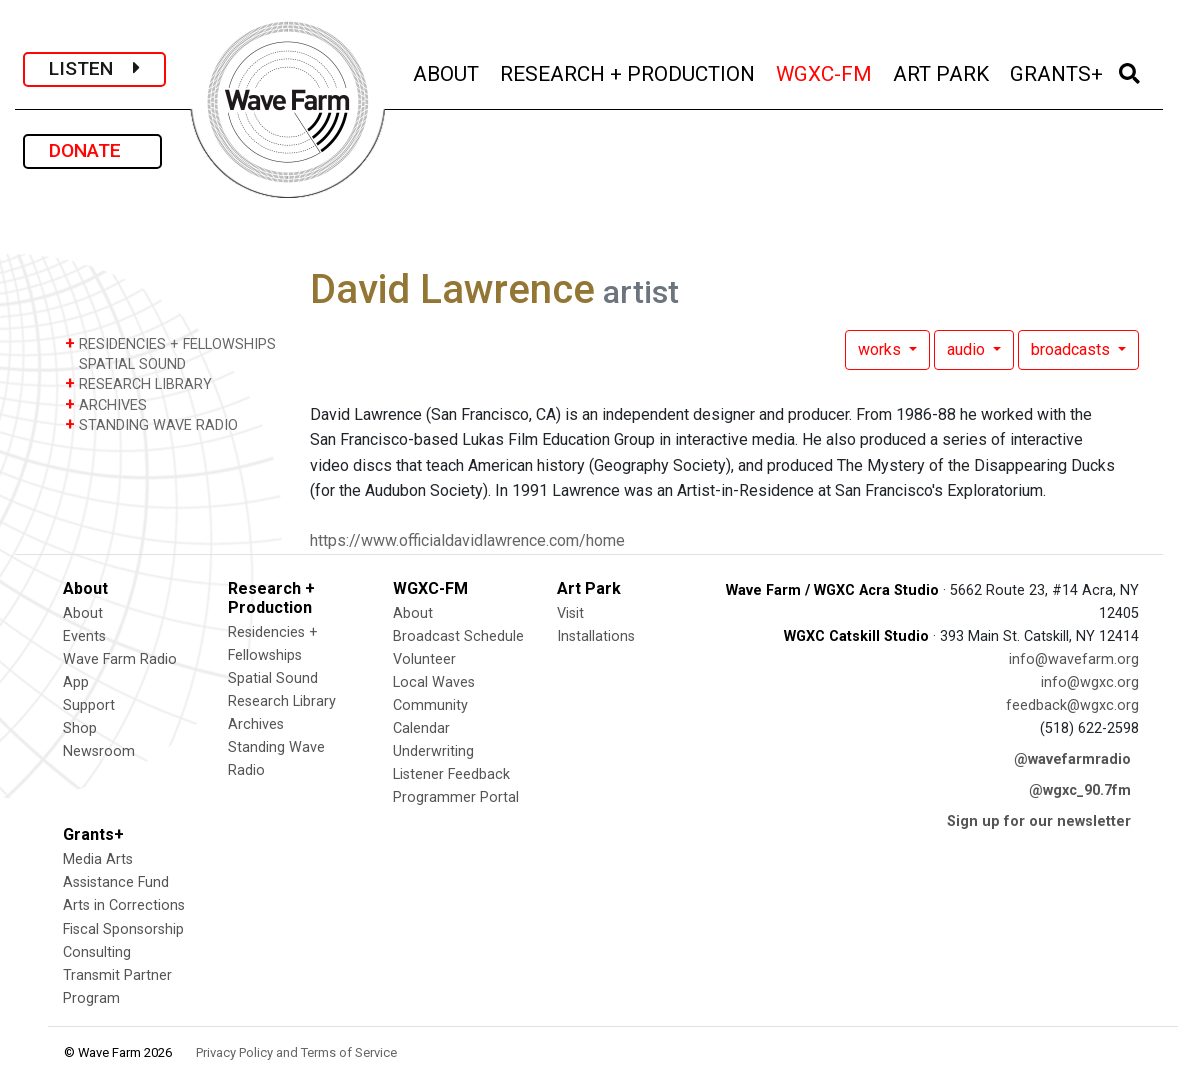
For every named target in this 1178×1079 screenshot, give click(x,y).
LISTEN (94, 68)
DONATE (92, 150)
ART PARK (942, 71)
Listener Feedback (451, 774)
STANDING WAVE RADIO (151, 424)
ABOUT (447, 71)
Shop (80, 728)
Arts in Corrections (124, 905)
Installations (596, 636)
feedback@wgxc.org (1072, 705)
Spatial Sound (273, 678)
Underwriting (433, 751)
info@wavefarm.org (1074, 659)
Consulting (97, 952)
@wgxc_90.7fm (1080, 790)
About (83, 613)
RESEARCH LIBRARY (138, 383)
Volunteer (424, 659)
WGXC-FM (825, 71)
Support (89, 705)
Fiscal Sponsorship (123, 929)
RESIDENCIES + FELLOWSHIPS (170, 343)
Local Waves (434, 682)
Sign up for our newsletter (1039, 821)
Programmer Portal (456, 797)
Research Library (282, 701)
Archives (256, 724)
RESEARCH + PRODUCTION (629, 71)
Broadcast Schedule (458, 636)
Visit (570, 613)
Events (84, 636)
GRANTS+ (1058, 71)
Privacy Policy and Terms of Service (296, 1052)
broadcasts (1072, 349)
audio (968, 349)
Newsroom (99, 751)
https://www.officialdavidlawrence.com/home (467, 540)
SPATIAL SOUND (125, 363)
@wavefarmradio (1072, 759)
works (881, 349)
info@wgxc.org (1090, 682)
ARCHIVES (106, 404)
